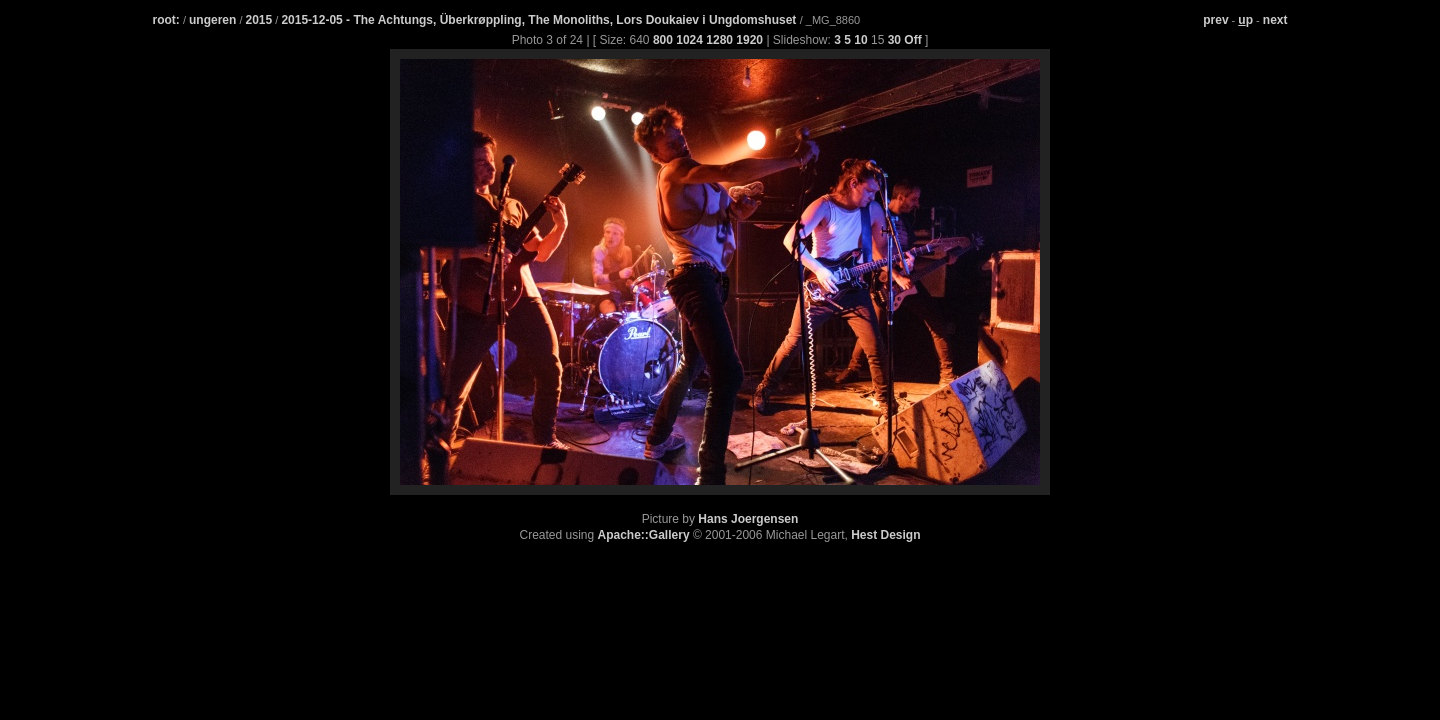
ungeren (212, 20)
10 (860, 40)
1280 (719, 40)
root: (166, 20)
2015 (259, 20)
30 (894, 40)
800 (663, 40)
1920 (749, 40)
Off (912, 40)
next (1275, 20)
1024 (689, 40)
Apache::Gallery (644, 535)
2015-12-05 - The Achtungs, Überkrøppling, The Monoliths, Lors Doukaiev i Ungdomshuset (540, 20)
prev (1215, 20)
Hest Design (885, 535)
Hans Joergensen (748, 519)
